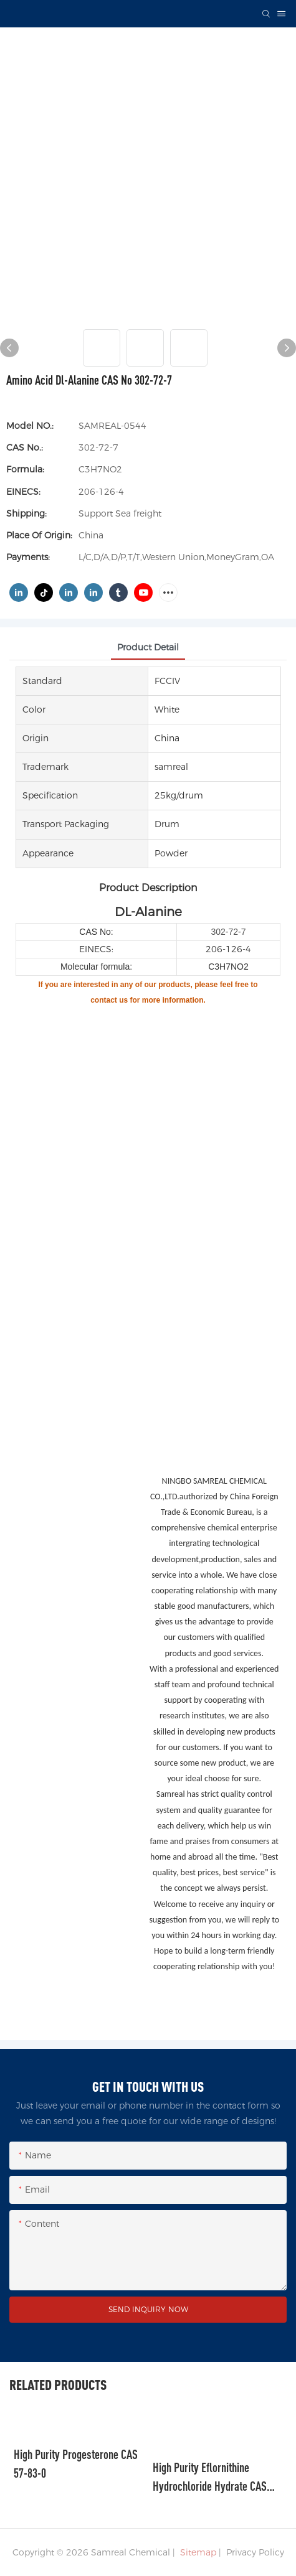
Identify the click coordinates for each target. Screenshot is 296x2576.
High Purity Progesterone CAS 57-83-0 (76, 2463)
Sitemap (197, 2552)
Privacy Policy (255, 2552)
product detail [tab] (148, 647)
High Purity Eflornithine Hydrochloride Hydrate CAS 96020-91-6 (210, 2478)
